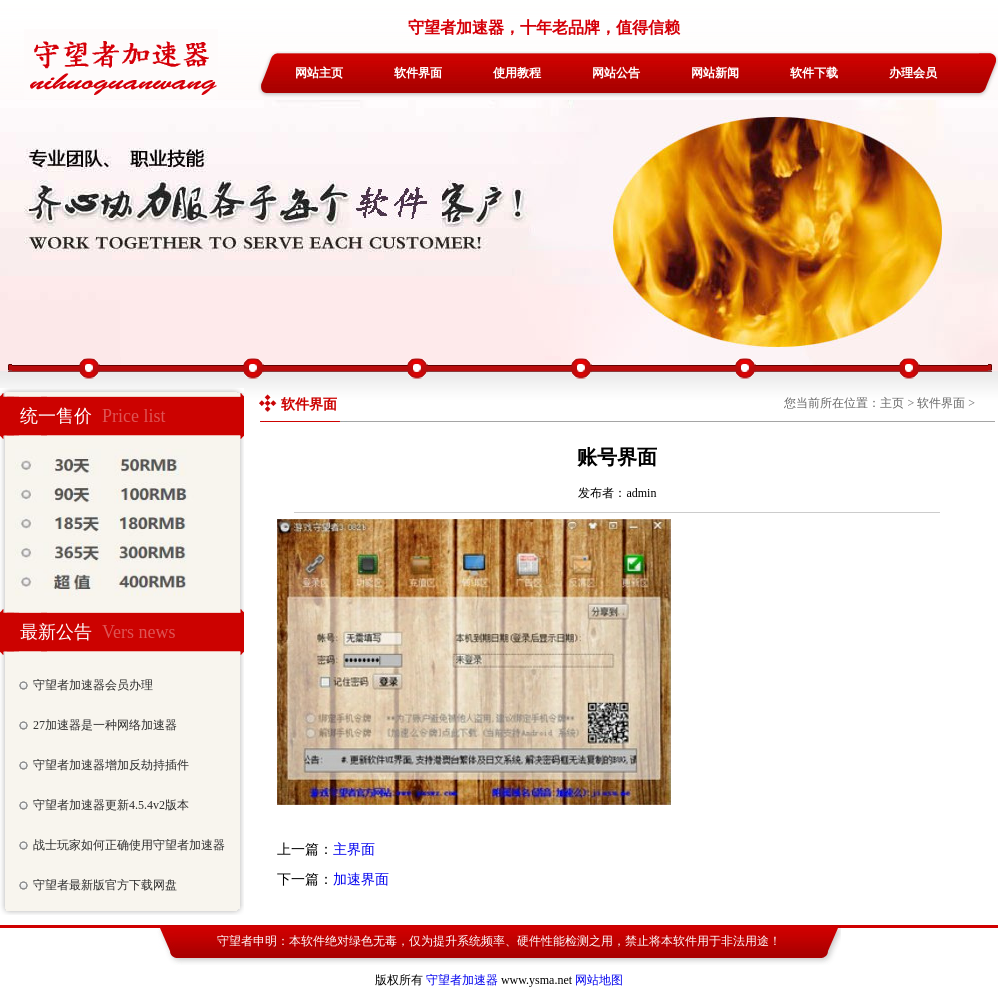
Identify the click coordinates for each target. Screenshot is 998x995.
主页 (892, 403)
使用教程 (517, 73)
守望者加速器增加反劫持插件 (111, 765)
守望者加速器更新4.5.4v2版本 (111, 805)
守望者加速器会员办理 (93, 685)
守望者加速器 (462, 980)
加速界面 (361, 879)
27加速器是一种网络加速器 (105, 725)
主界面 (354, 849)
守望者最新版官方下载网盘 (105, 885)
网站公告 (616, 73)
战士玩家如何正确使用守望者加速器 (129, 845)
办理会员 (913, 73)
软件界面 (418, 73)
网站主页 (319, 73)
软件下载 (814, 73)
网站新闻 (715, 73)
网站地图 (599, 980)
